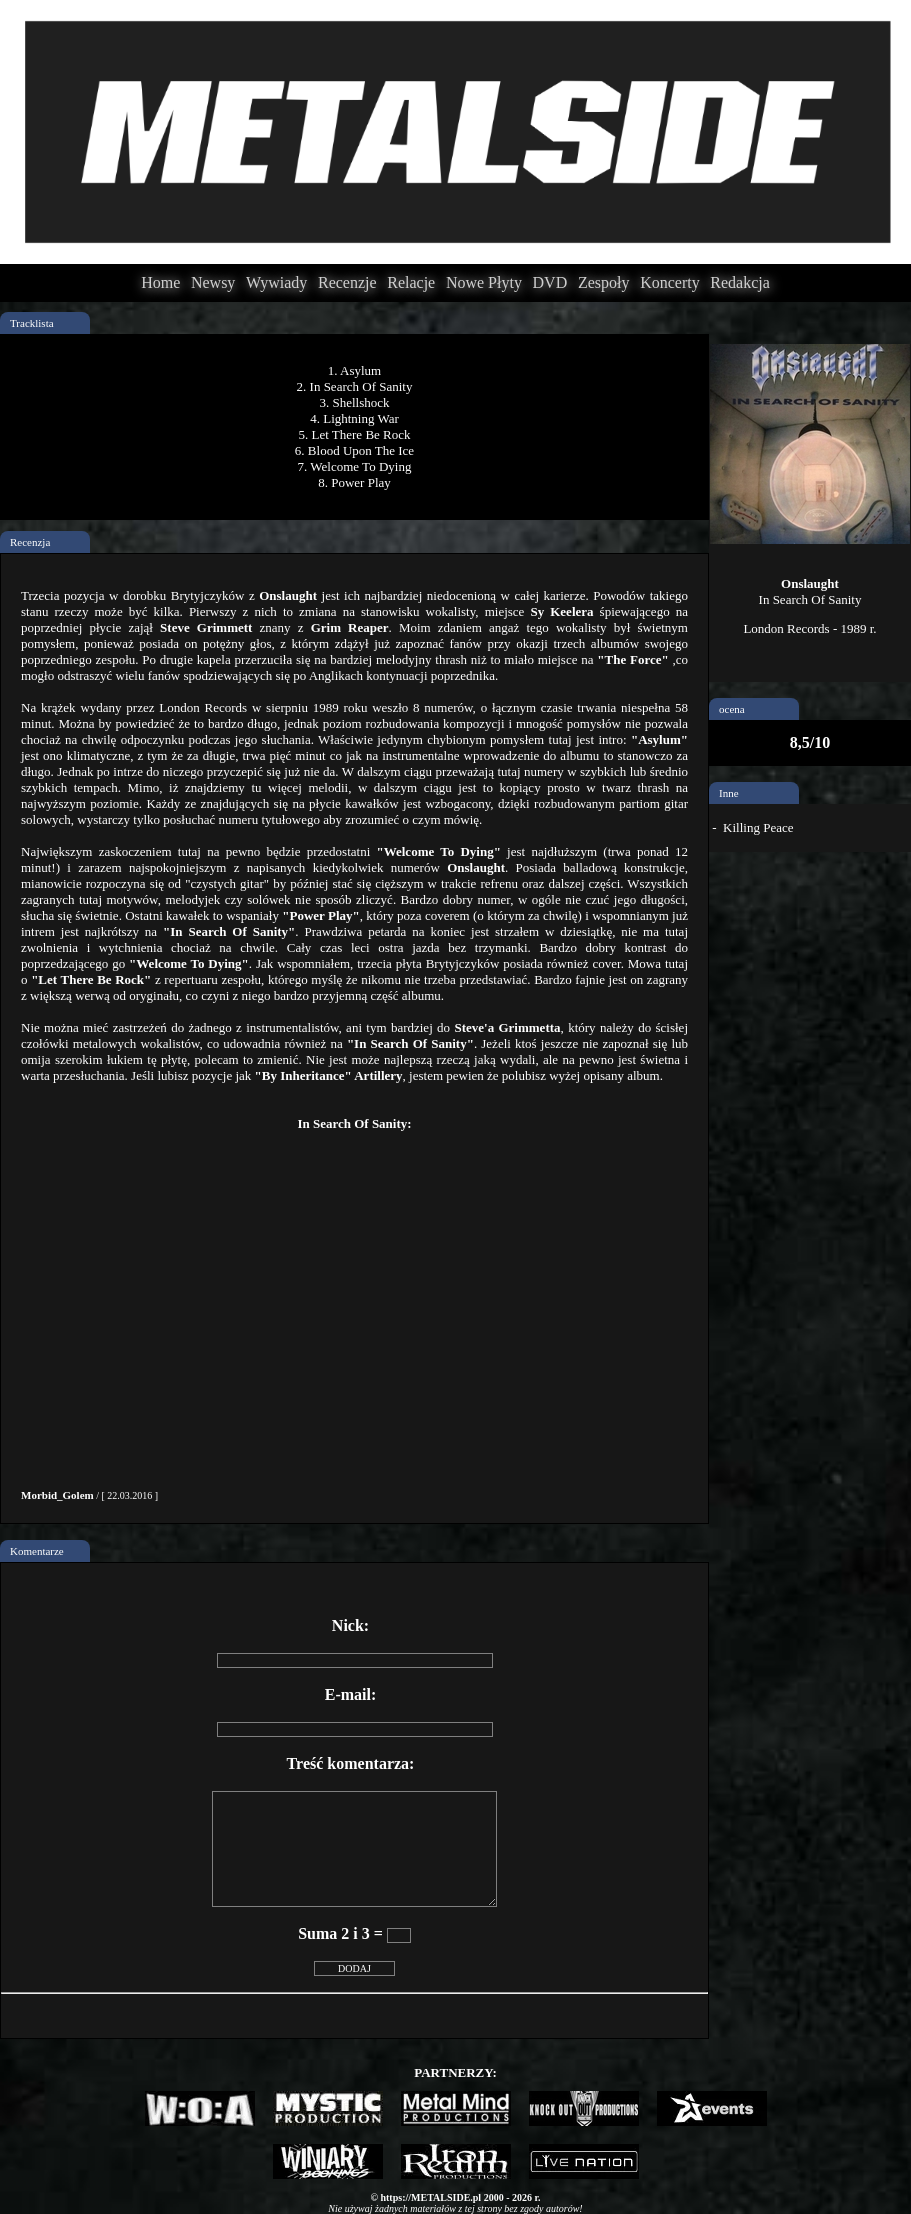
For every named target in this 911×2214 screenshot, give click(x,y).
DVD (550, 282)
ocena (732, 709)
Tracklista (32, 323)
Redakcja (740, 282)
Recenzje (347, 282)
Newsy (213, 282)
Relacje (411, 282)
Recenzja (30, 542)
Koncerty (670, 282)
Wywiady (276, 282)
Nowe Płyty (484, 282)
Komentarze (37, 1551)
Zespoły (604, 282)
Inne (729, 793)
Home (160, 282)
